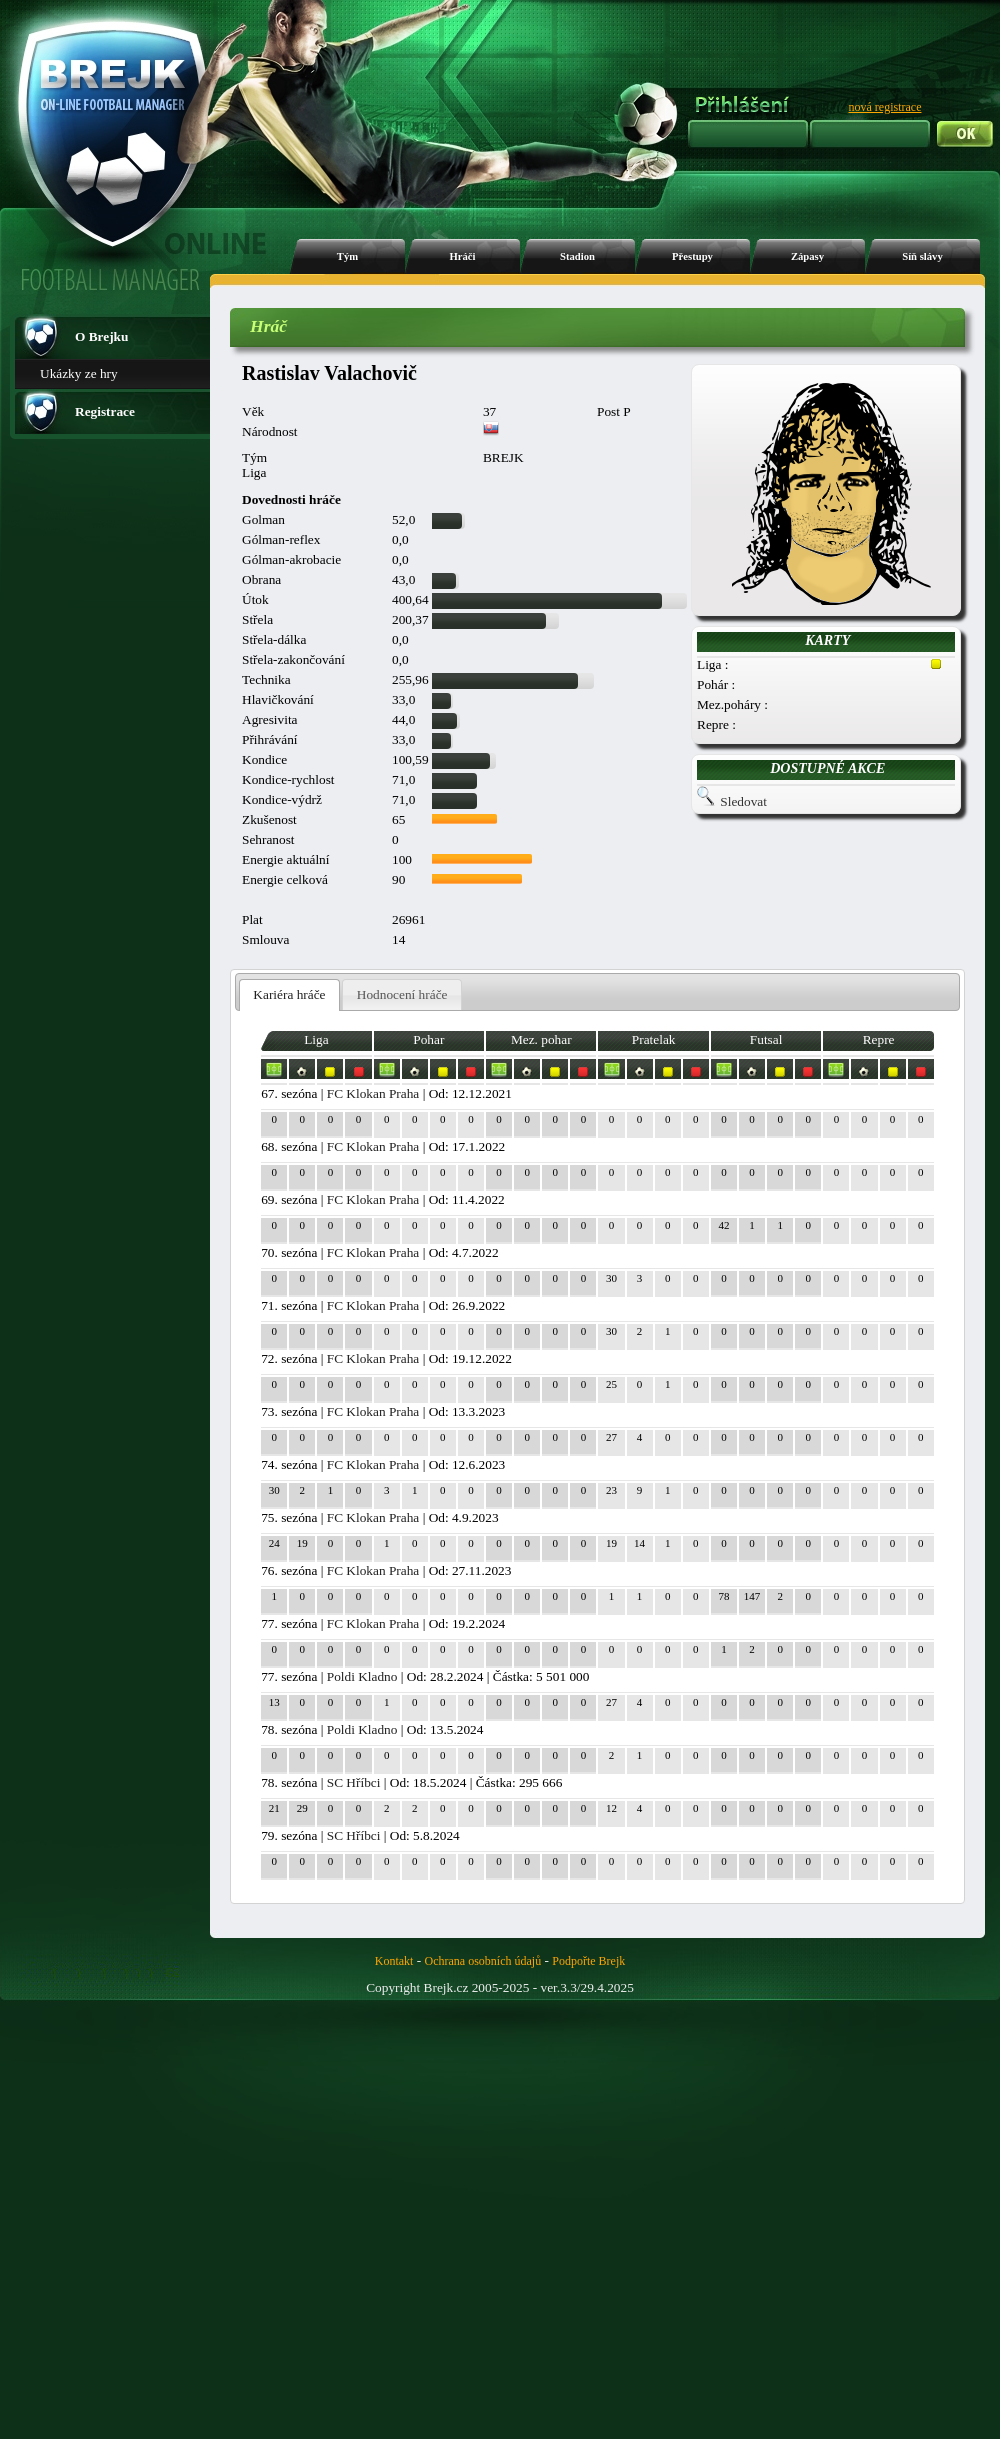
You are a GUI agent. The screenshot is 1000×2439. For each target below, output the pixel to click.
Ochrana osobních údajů (483, 1961)
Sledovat (743, 801)
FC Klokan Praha (373, 1093)
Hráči (462, 256)
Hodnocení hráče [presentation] (402, 994)
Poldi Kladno (362, 1676)
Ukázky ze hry (79, 373)
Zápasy (807, 256)
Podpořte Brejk (588, 1961)
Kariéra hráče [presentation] (289, 994)
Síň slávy (922, 256)
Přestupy (692, 256)
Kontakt (394, 1961)
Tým (347, 256)
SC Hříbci (354, 1782)
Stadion (577, 256)
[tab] (289, 995)
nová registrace (885, 107)
